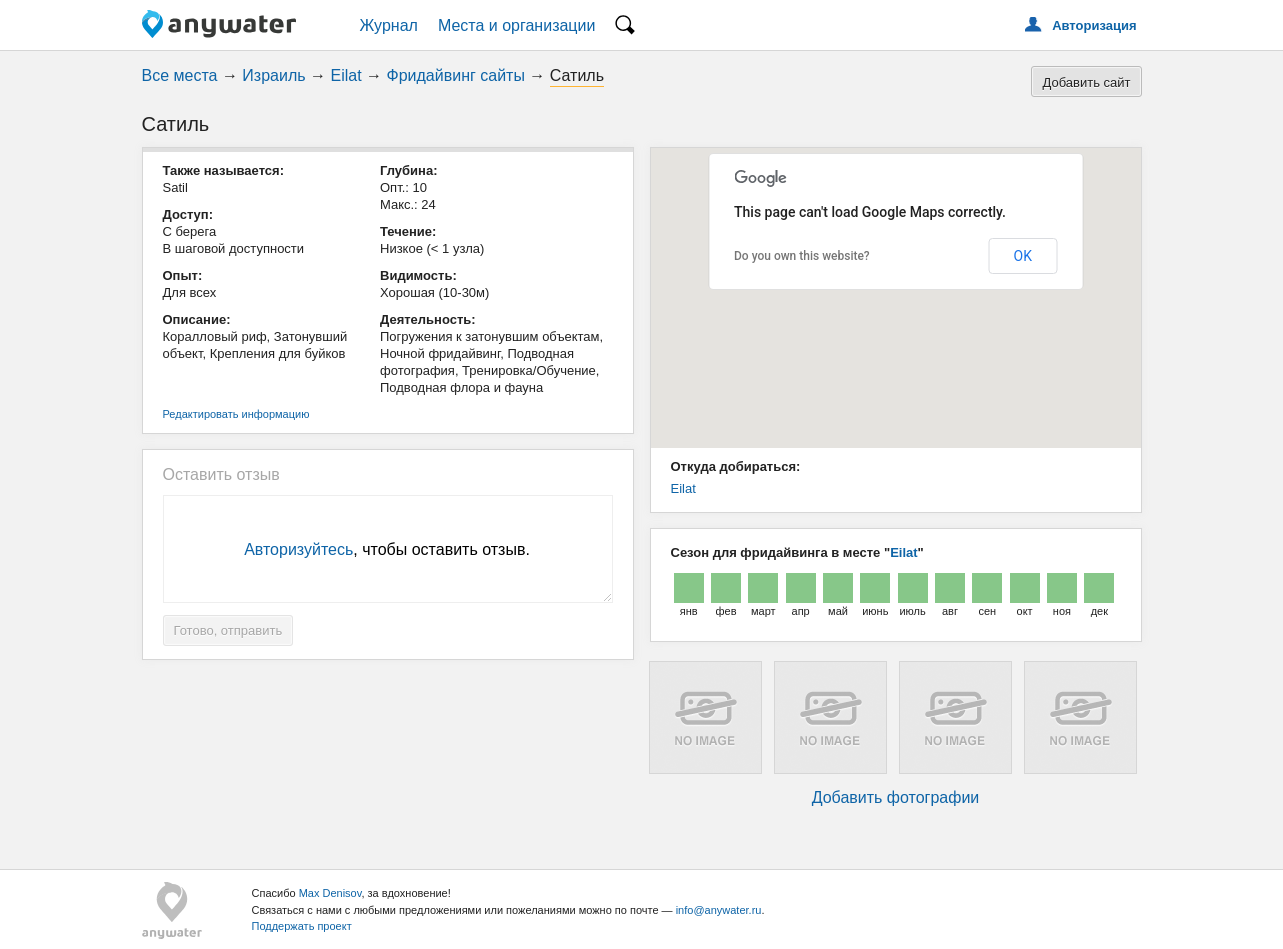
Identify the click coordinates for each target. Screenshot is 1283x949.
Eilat (346, 75)
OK (1023, 256)
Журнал (389, 25)
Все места (180, 75)
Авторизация (1094, 25)
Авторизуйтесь (298, 549)
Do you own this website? (802, 256)
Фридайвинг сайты (456, 75)
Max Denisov (330, 893)
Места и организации (517, 25)
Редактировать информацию (236, 414)
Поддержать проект (302, 926)
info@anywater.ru (719, 910)
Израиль (273, 75)
